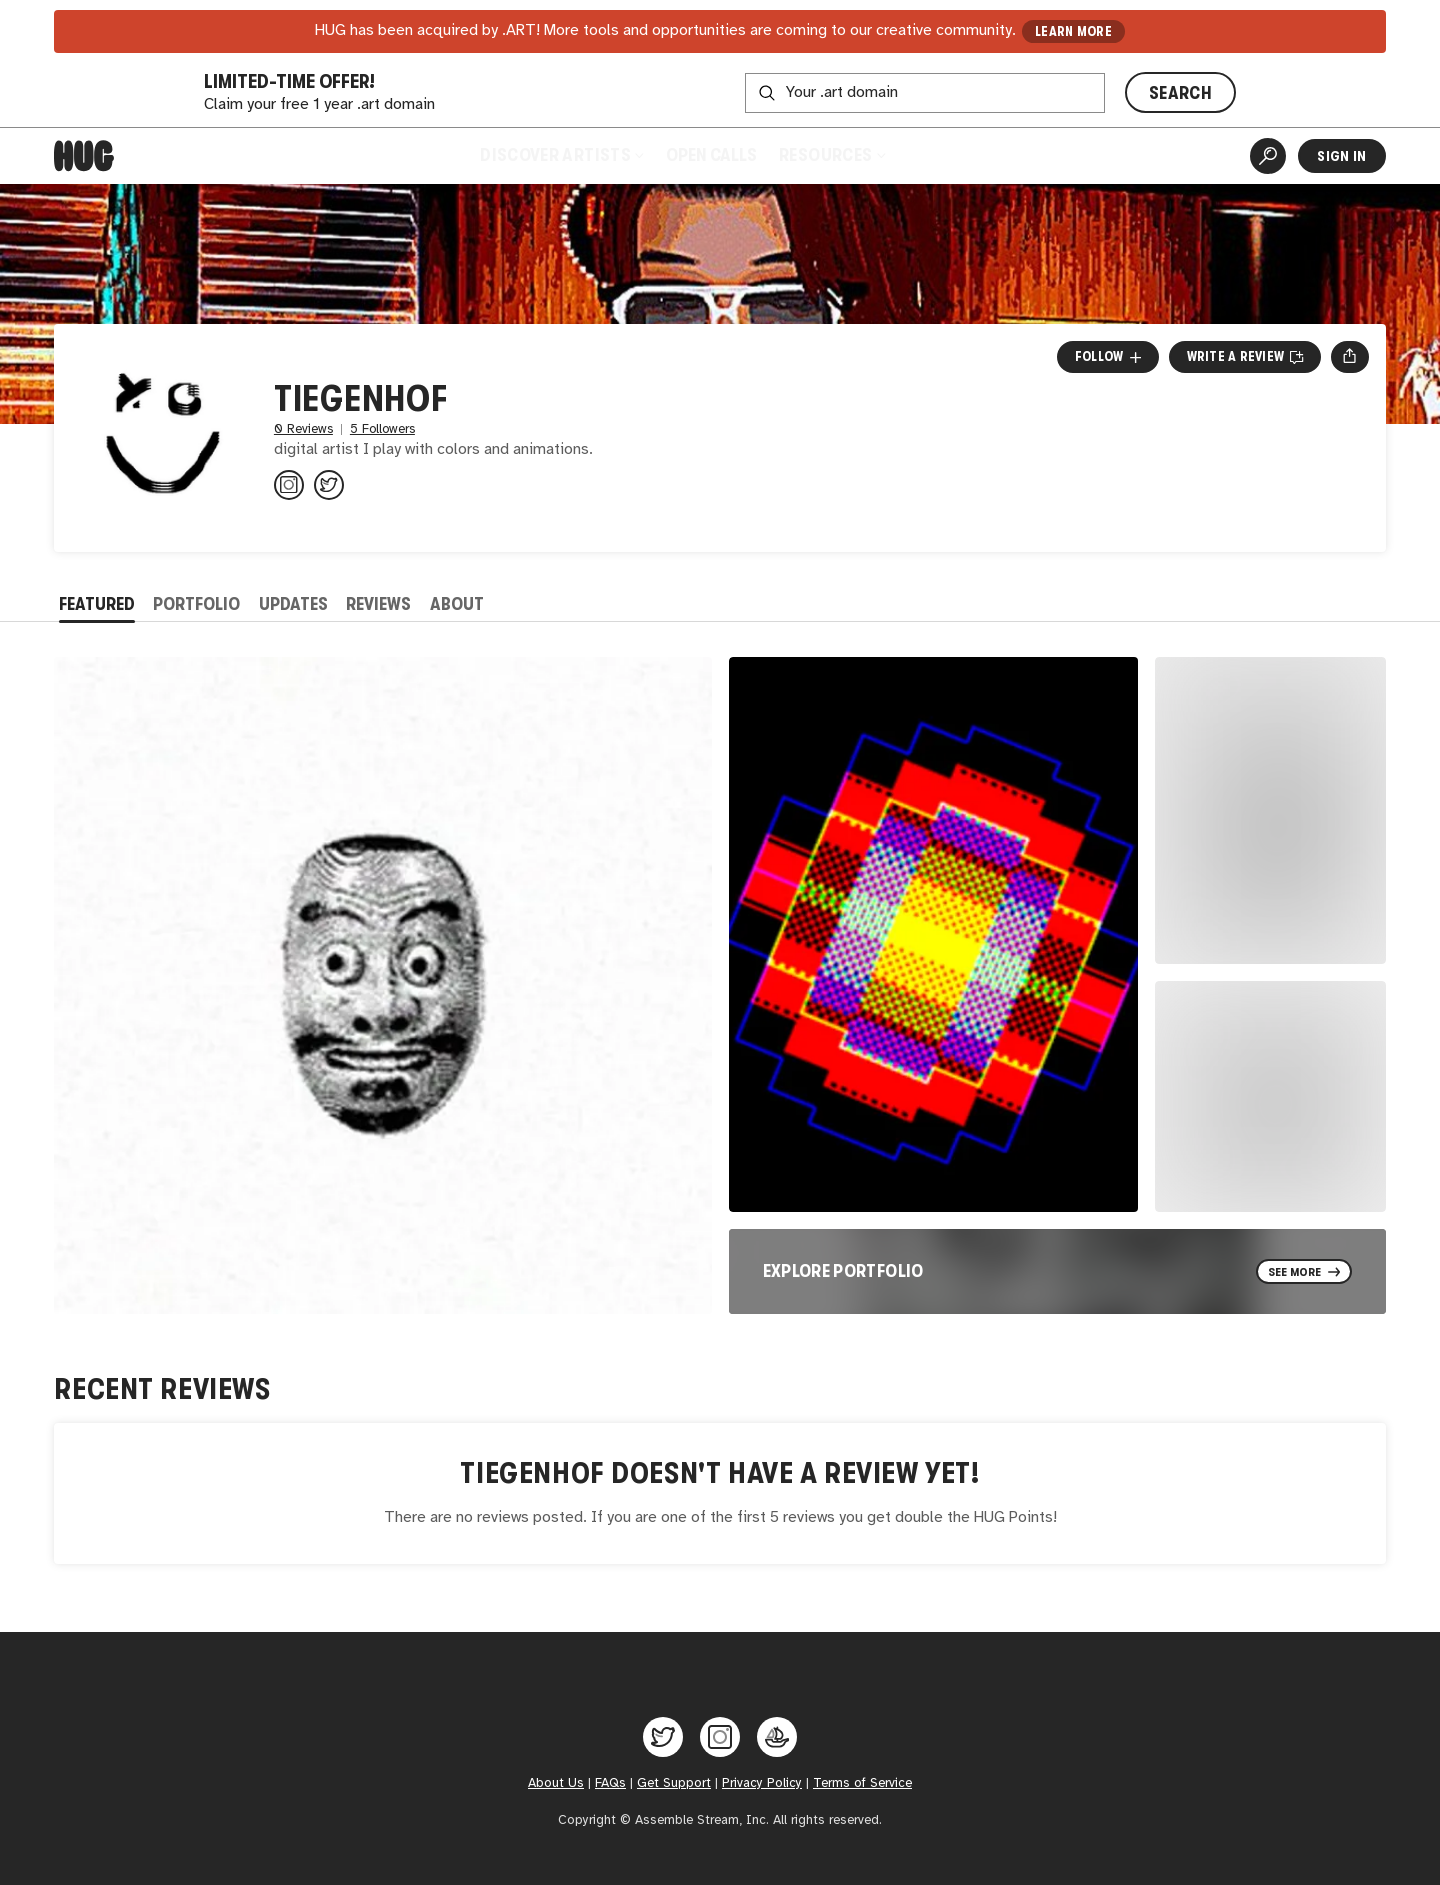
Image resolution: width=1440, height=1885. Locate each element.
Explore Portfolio (843, 1271)
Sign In (1341, 156)
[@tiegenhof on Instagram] (289, 485)
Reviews (378, 604)
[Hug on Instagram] (720, 1737)
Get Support (674, 1783)
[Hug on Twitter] (663, 1737)
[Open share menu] (1349, 357)
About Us (556, 1783)
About (457, 604)
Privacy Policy (762, 1783)
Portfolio (196, 604)
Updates (293, 604)
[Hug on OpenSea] (777, 1737)
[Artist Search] (1268, 156)
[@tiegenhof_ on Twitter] (329, 485)
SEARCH (1180, 93)
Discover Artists (561, 155)
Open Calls (711, 155)
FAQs (610, 1783)
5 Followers (382, 429)
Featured (97, 604)
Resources (831, 155)
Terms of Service (862, 1783)
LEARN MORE (1073, 31)
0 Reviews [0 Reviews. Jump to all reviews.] (303, 429)
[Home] (84, 156)
